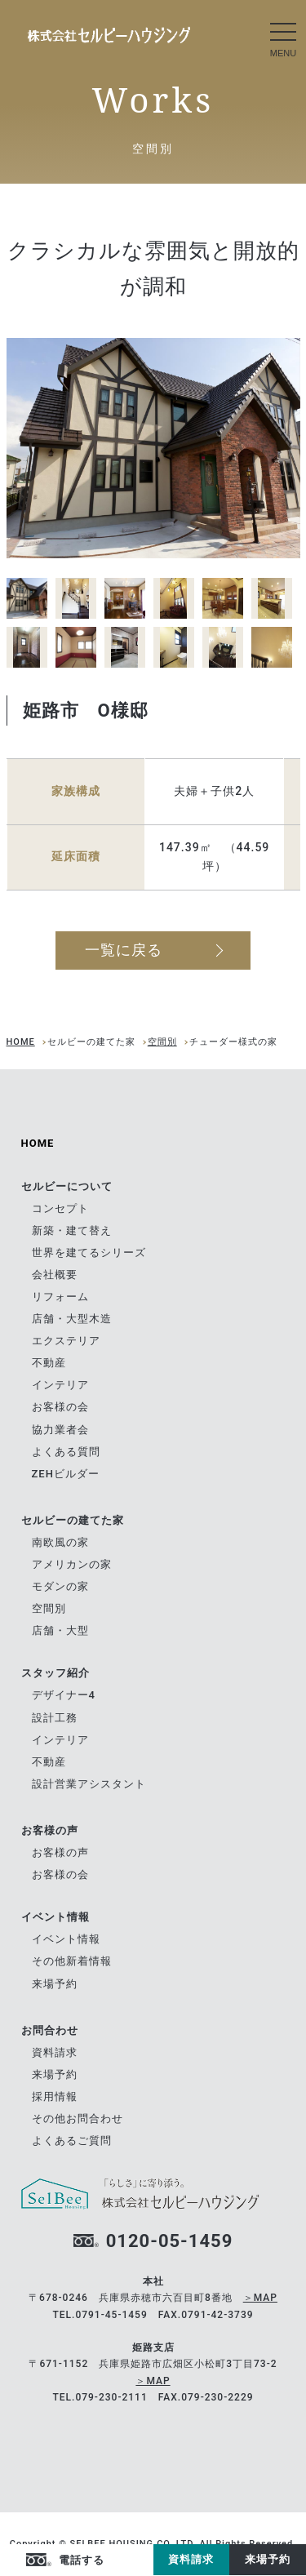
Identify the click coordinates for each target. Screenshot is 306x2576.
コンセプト (60, 1208)
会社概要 (55, 1274)
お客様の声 (60, 1852)
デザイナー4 (63, 1695)
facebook (121, 2560)
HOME (21, 1042)
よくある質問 (66, 1452)
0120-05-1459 (169, 2241)
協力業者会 (60, 1429)
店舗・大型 (60, 1630)
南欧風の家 (60, 1542)
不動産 (49, 1363)
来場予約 (267, 2559)
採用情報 (55, 2096)
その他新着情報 (72, 1961)
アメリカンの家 (72, 1564)
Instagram (141, 2560)
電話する (81, 2560)
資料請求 (191, 2559)
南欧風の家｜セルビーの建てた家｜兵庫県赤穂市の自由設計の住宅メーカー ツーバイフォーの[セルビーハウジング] (109, 34)
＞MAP (260, 2297)
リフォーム (60, 1296)
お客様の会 (60, 1407)
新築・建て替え (72, 1230)
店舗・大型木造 (72, 1318)
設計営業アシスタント (89, 1784)
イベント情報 (66, 1939)
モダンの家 (60, 1586)
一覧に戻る (123, 949)
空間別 (162, 1042)
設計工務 (55, 1718)
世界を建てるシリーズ (89, 1252)
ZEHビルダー (66, 1474)
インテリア (60, 1385)
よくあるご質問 (72, 2140)
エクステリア (66, 1341)
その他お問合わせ (77, 2118)
